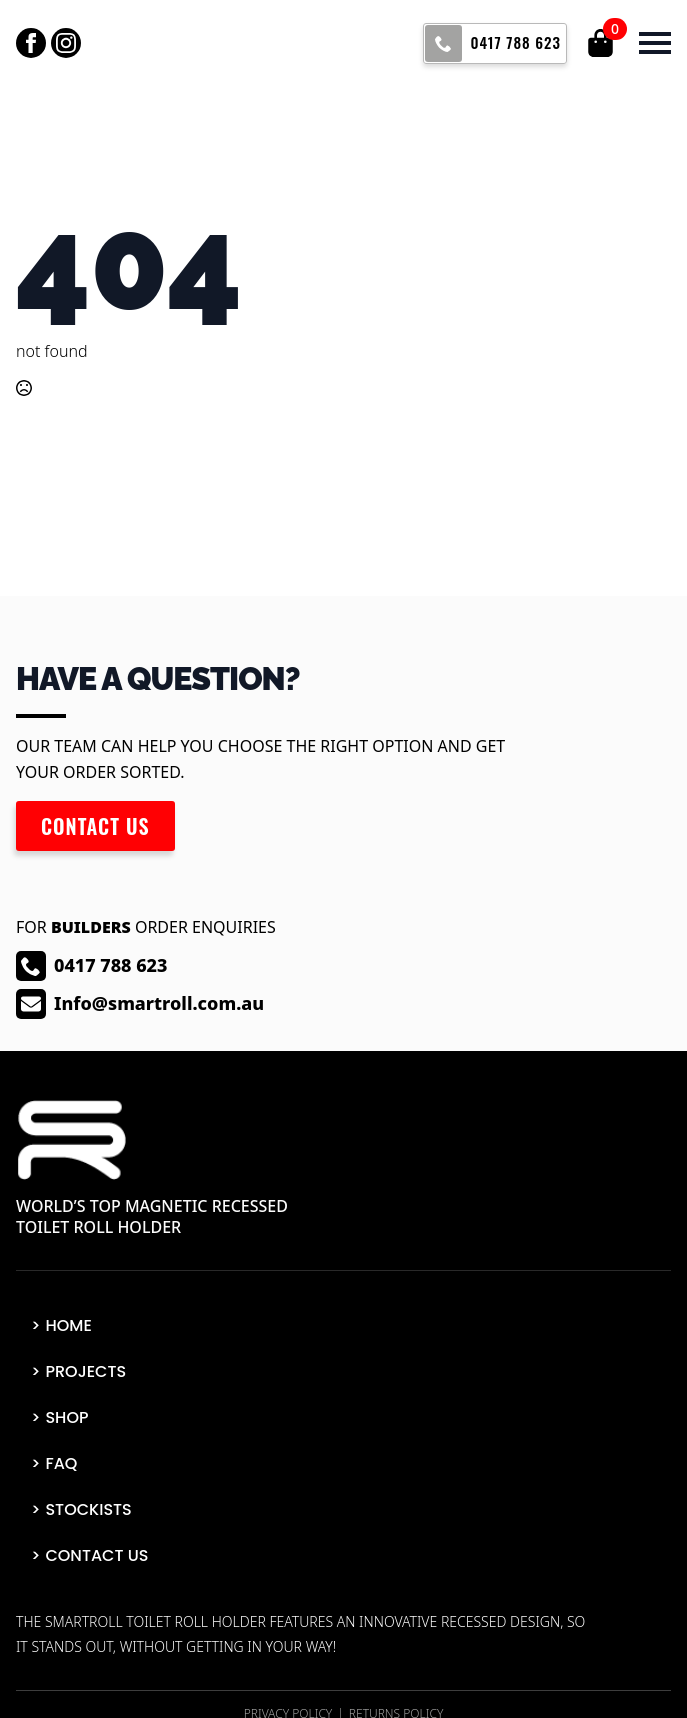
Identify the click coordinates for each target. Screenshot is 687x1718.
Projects (85, 1371)
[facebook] (31, 43)
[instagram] (66, 43)
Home (68, 1325)
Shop (66, 1417)
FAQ (61, 1463)
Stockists (88, 1509)
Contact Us (96, 1555)
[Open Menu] (655, 43)
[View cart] (602, 43)
